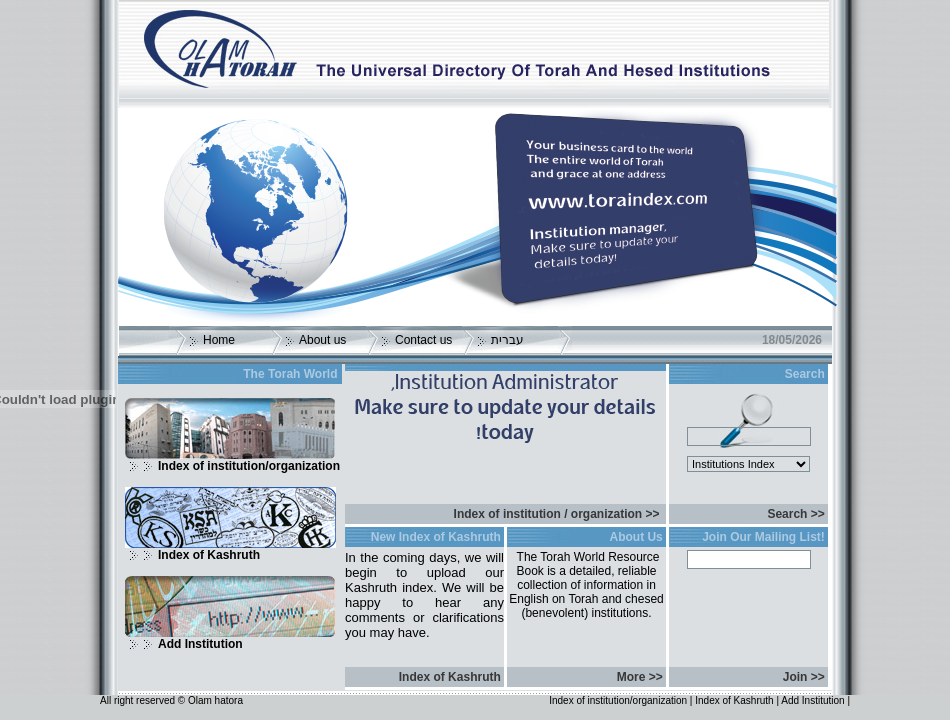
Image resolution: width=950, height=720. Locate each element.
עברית (507, 340)
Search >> (795, 514)
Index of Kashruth (209, 555)
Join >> (804, 677)
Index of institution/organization (249, 466)
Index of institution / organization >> (557, 514)
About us (322, 340)
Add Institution (200, 644)
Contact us (423, 340)
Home (219, 340)
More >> (640, 677)
